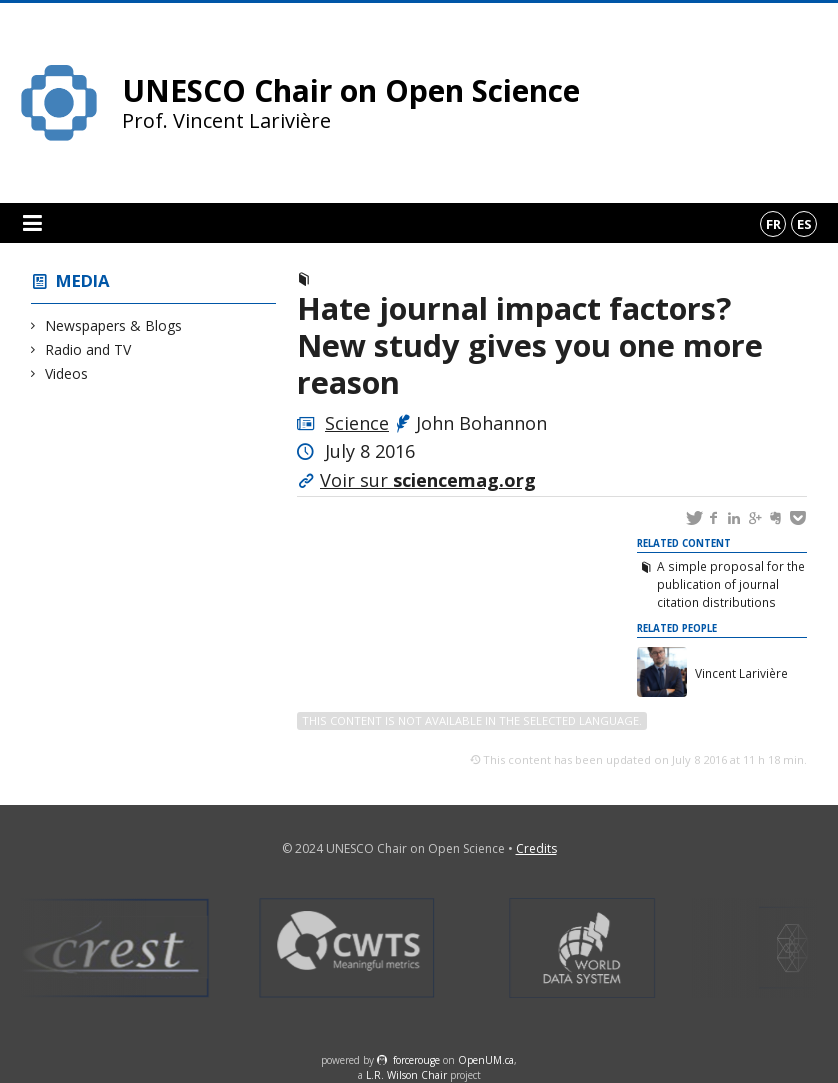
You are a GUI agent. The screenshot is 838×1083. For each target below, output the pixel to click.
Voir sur (428, 480)
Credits (536, 848)
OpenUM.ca (486, 1060)
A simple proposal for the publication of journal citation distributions (731, 584)
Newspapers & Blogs (114, 325)
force (416, 1060)
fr (773, 224)
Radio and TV (88, 349)
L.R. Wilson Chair (406, 1075)
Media (83, 280)
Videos (67, 373)
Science (357, 423)
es (804, 224)
